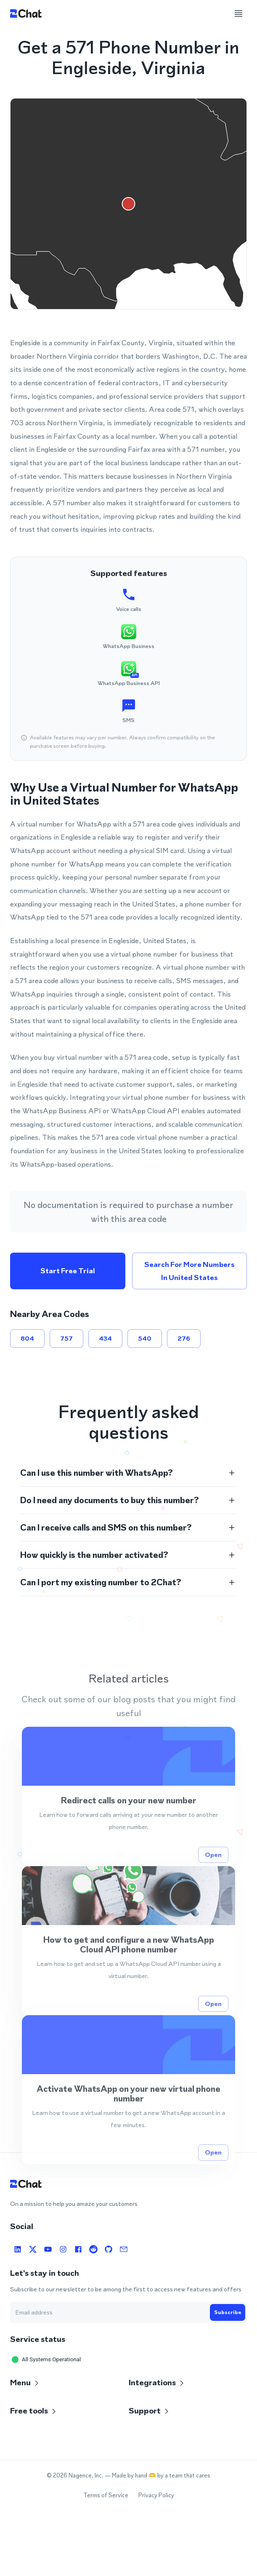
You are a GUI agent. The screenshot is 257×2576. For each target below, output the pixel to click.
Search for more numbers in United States (189, 1270)
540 (145, 1338)
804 (27, 1338)
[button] (128, 1472)
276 (183, 1338)
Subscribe (227, 2312)
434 (105, 1338)
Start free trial (67, 1271)
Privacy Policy (156, 2495)
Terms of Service (105, 2495)
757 (66, 1338)
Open (213, 1886)
